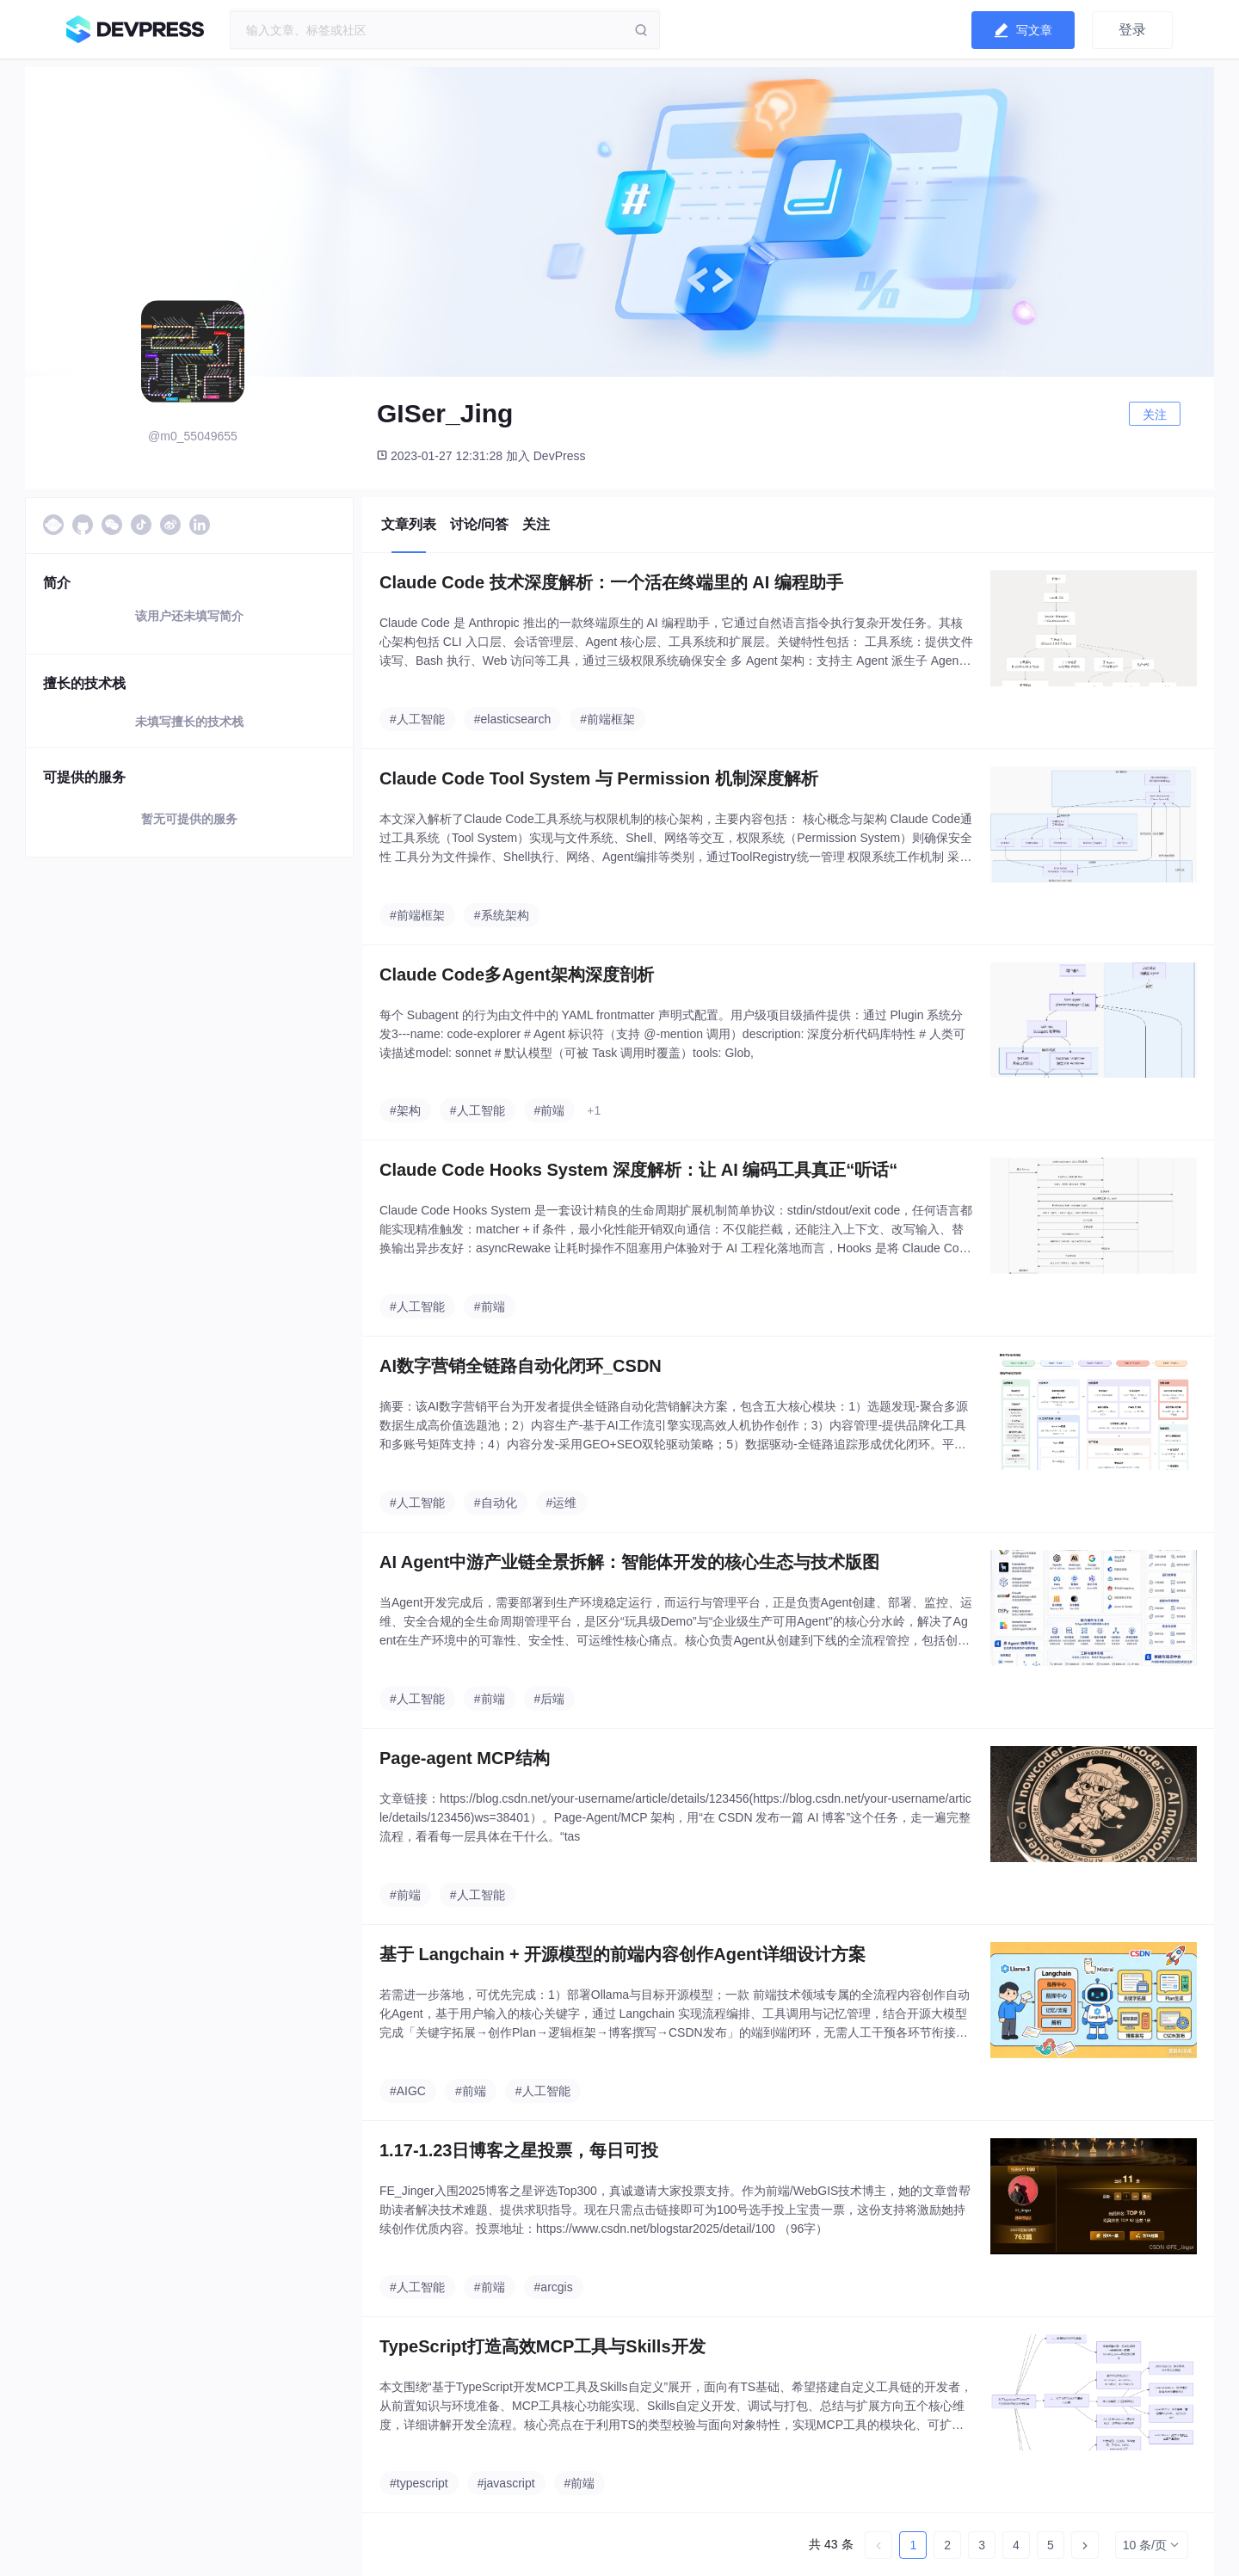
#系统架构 (501, 915)
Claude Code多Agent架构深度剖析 (516, 974)
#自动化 (495, 1502)
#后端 (549, 1699)
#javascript (506, 2483)
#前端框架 (607, 719)
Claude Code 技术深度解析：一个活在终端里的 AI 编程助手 (611, 582)
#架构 (405, 1110)
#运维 (561, 1502)
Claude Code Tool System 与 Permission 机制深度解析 (598, 778)
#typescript (419, 2483)
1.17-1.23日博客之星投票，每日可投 (519, 2150)
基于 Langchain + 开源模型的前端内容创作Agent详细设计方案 (622, 1954)
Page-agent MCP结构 (464, 1758)
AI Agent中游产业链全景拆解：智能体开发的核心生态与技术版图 (629, 1561)
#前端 (549, 1110)
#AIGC (408, 2091)
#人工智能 (417, 719)
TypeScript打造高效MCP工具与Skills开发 (542, 2346)
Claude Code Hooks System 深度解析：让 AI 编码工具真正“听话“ (638, 1169)
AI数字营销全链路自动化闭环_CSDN (520, 1365)
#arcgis (553, 2287)
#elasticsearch (513, 719)
